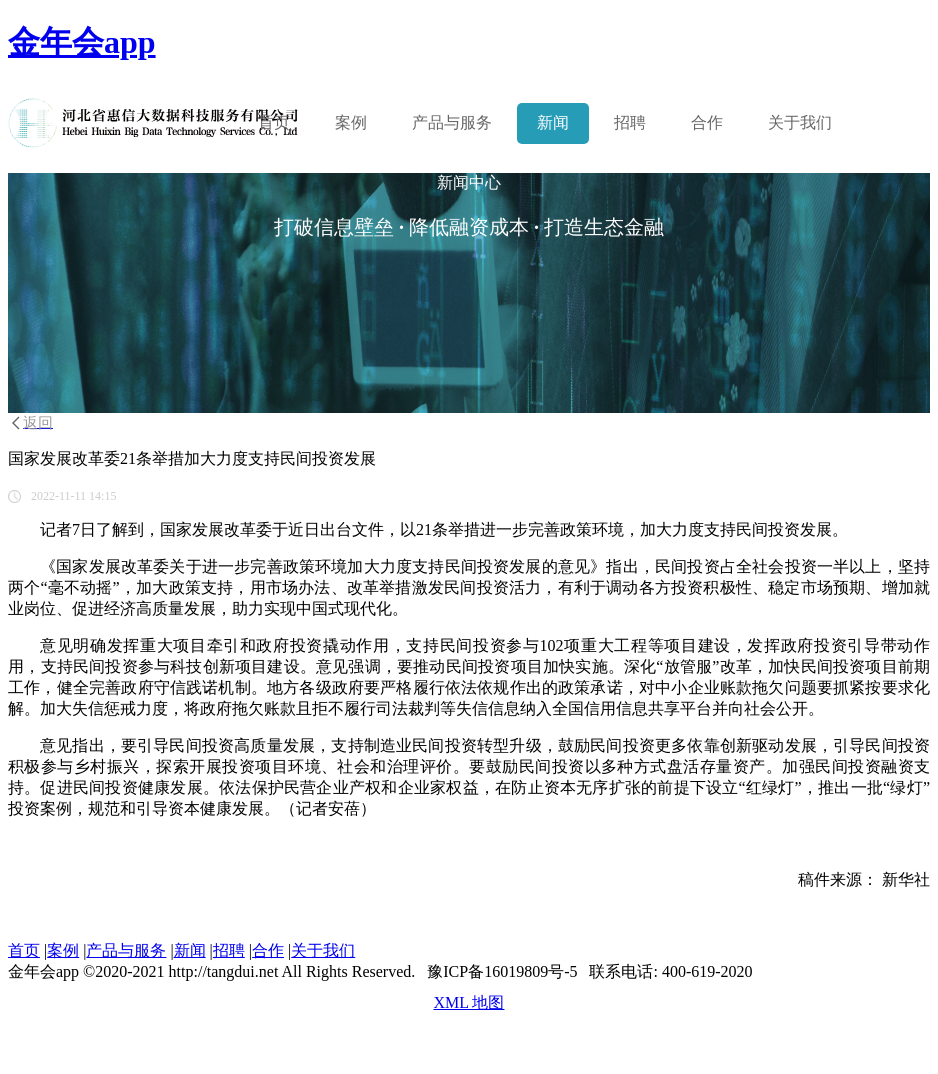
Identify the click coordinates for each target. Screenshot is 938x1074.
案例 (351, 122)
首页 (274, 122)
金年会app (82, 42)
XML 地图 (469, 1002)
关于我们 (800, 122)
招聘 (630, 122)
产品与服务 (126, 950)
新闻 (553, 122)
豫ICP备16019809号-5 (502, 971)
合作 (707, 122)
